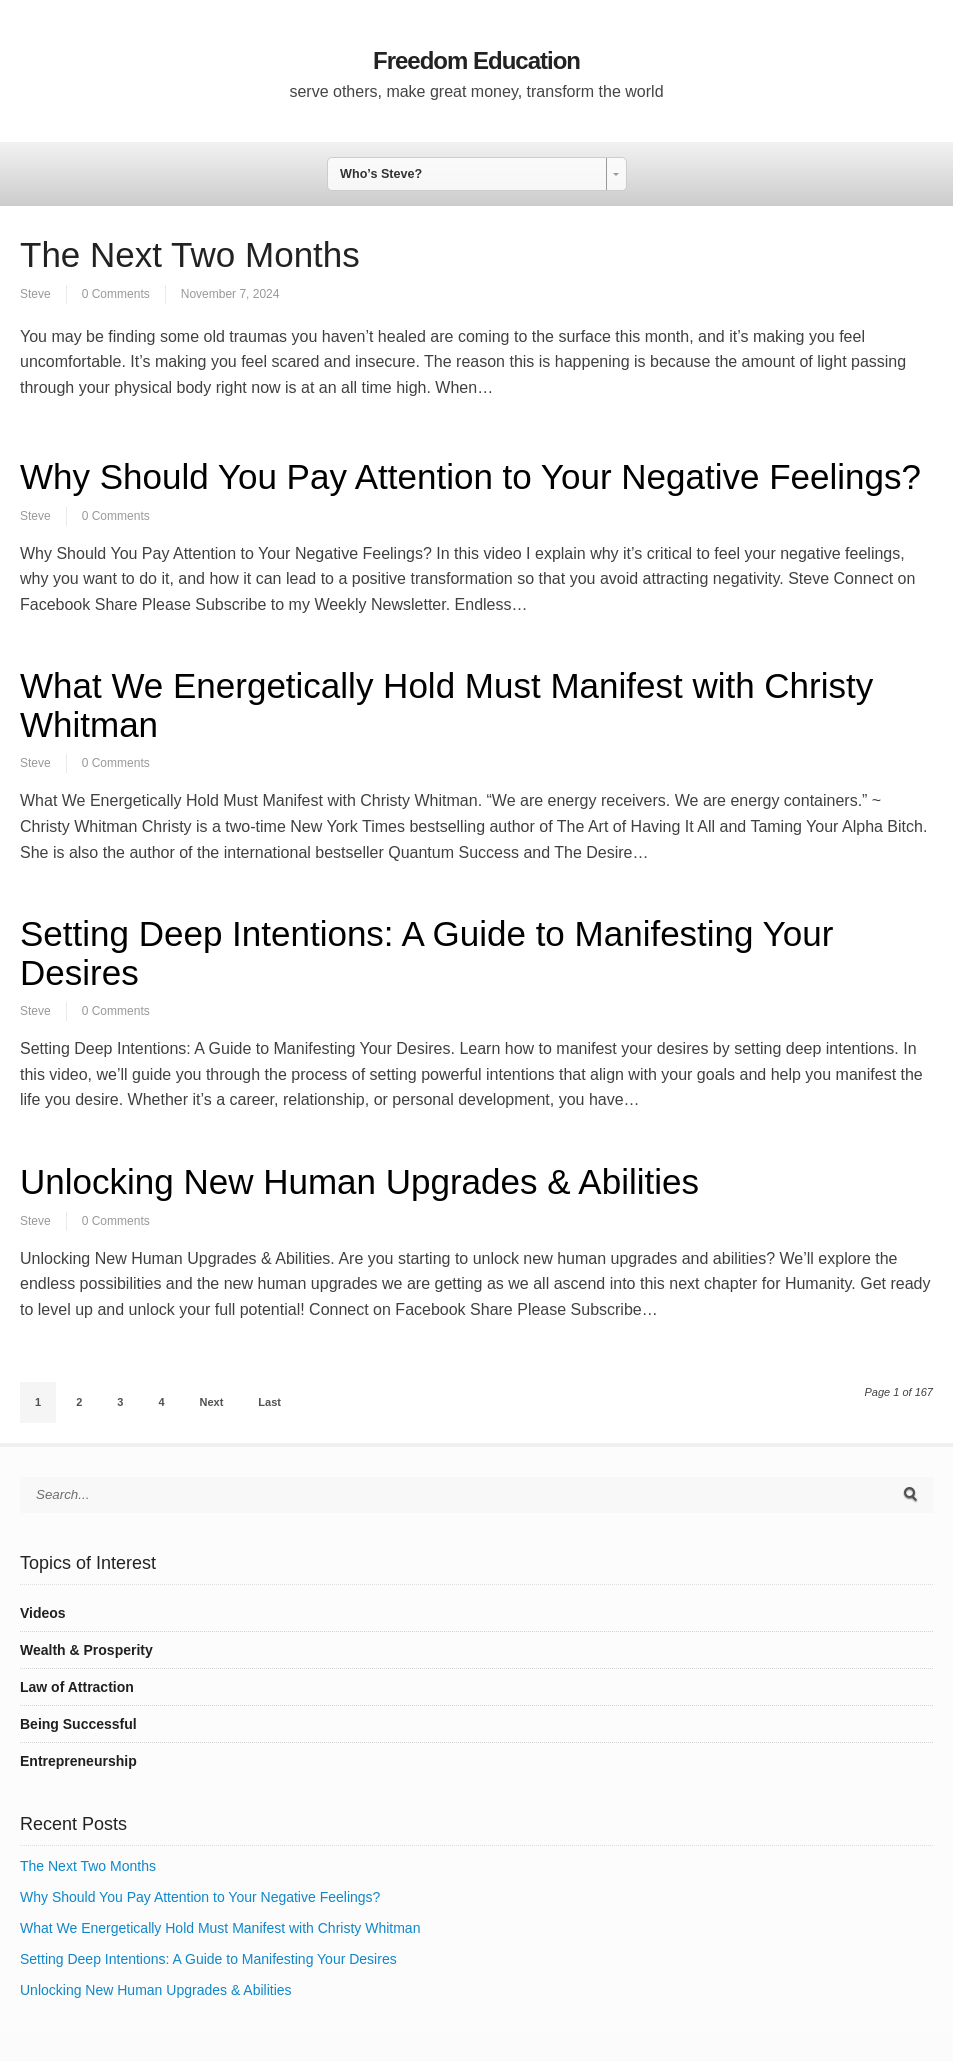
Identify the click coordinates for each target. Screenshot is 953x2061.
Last (269, 1402)
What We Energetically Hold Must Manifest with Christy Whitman (446, 705)
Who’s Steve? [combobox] (381, 174)
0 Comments (116, 294)
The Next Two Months (190, 254)
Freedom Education (476, 60)
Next (212, 1402)
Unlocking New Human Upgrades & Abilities (359, 1181)
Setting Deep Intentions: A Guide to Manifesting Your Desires (426, 953)
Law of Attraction (77, 1687)
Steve (35, 294)
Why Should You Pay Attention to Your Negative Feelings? (470, 476)
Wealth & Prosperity (86, 1650)
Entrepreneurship (78, 1761)
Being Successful (78, 1724)
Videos (43, 1613)
